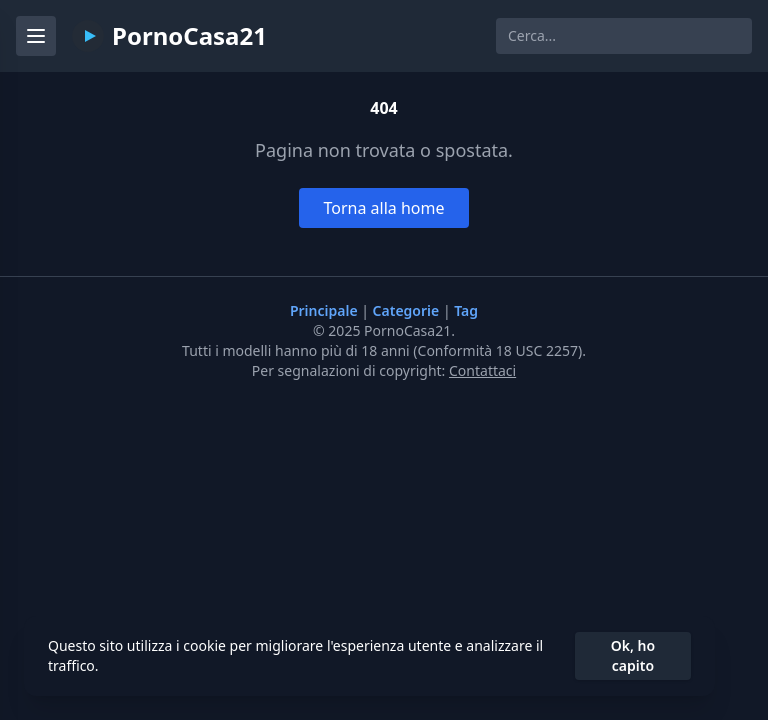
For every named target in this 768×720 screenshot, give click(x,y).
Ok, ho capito (633, 655)
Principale (325, 310)
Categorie (408, 310)
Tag (466, 310)
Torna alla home (383, 208)
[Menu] (36, 36)
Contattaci (482, 370)
